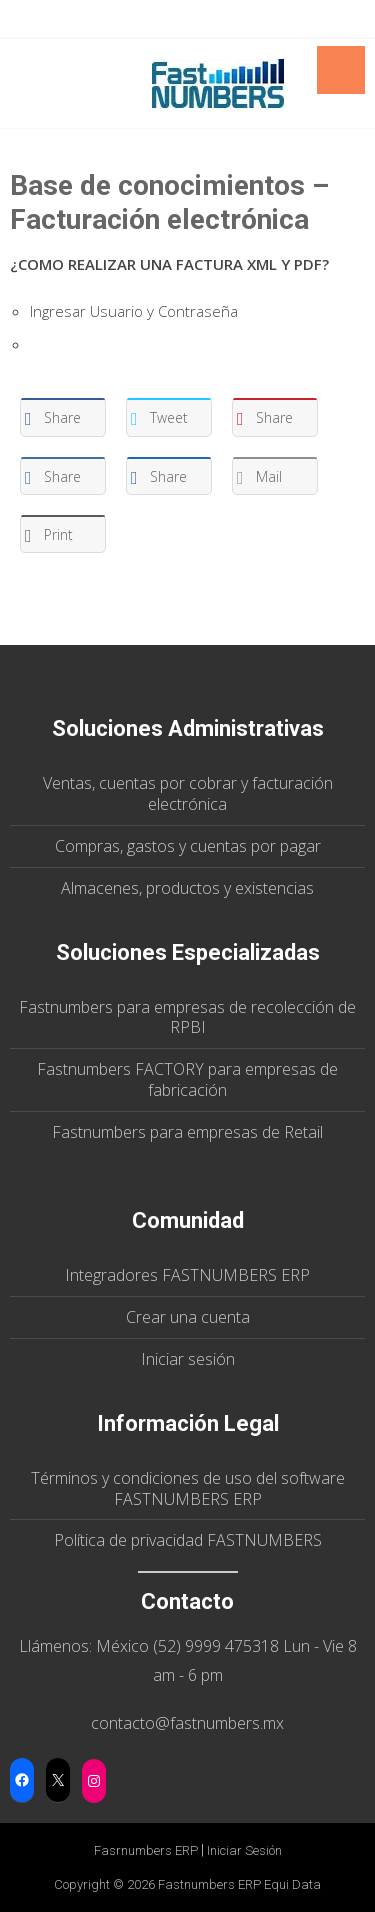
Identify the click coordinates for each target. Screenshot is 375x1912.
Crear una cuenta (188, 1317)
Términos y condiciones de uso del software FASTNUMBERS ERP (188, 1488)
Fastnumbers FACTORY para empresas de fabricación (187, 1079)
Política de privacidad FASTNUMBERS (188, 1540)
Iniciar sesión (188, 1359)
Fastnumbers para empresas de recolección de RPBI (187, 1017)
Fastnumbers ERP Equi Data (239, 1884)
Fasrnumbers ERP (146, 1850)
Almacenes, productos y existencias (187, 888)
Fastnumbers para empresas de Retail (187, 1132)
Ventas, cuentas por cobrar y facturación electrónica (188, 793)
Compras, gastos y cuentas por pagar (188, 846)
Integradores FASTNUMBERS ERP (187, 1275)
